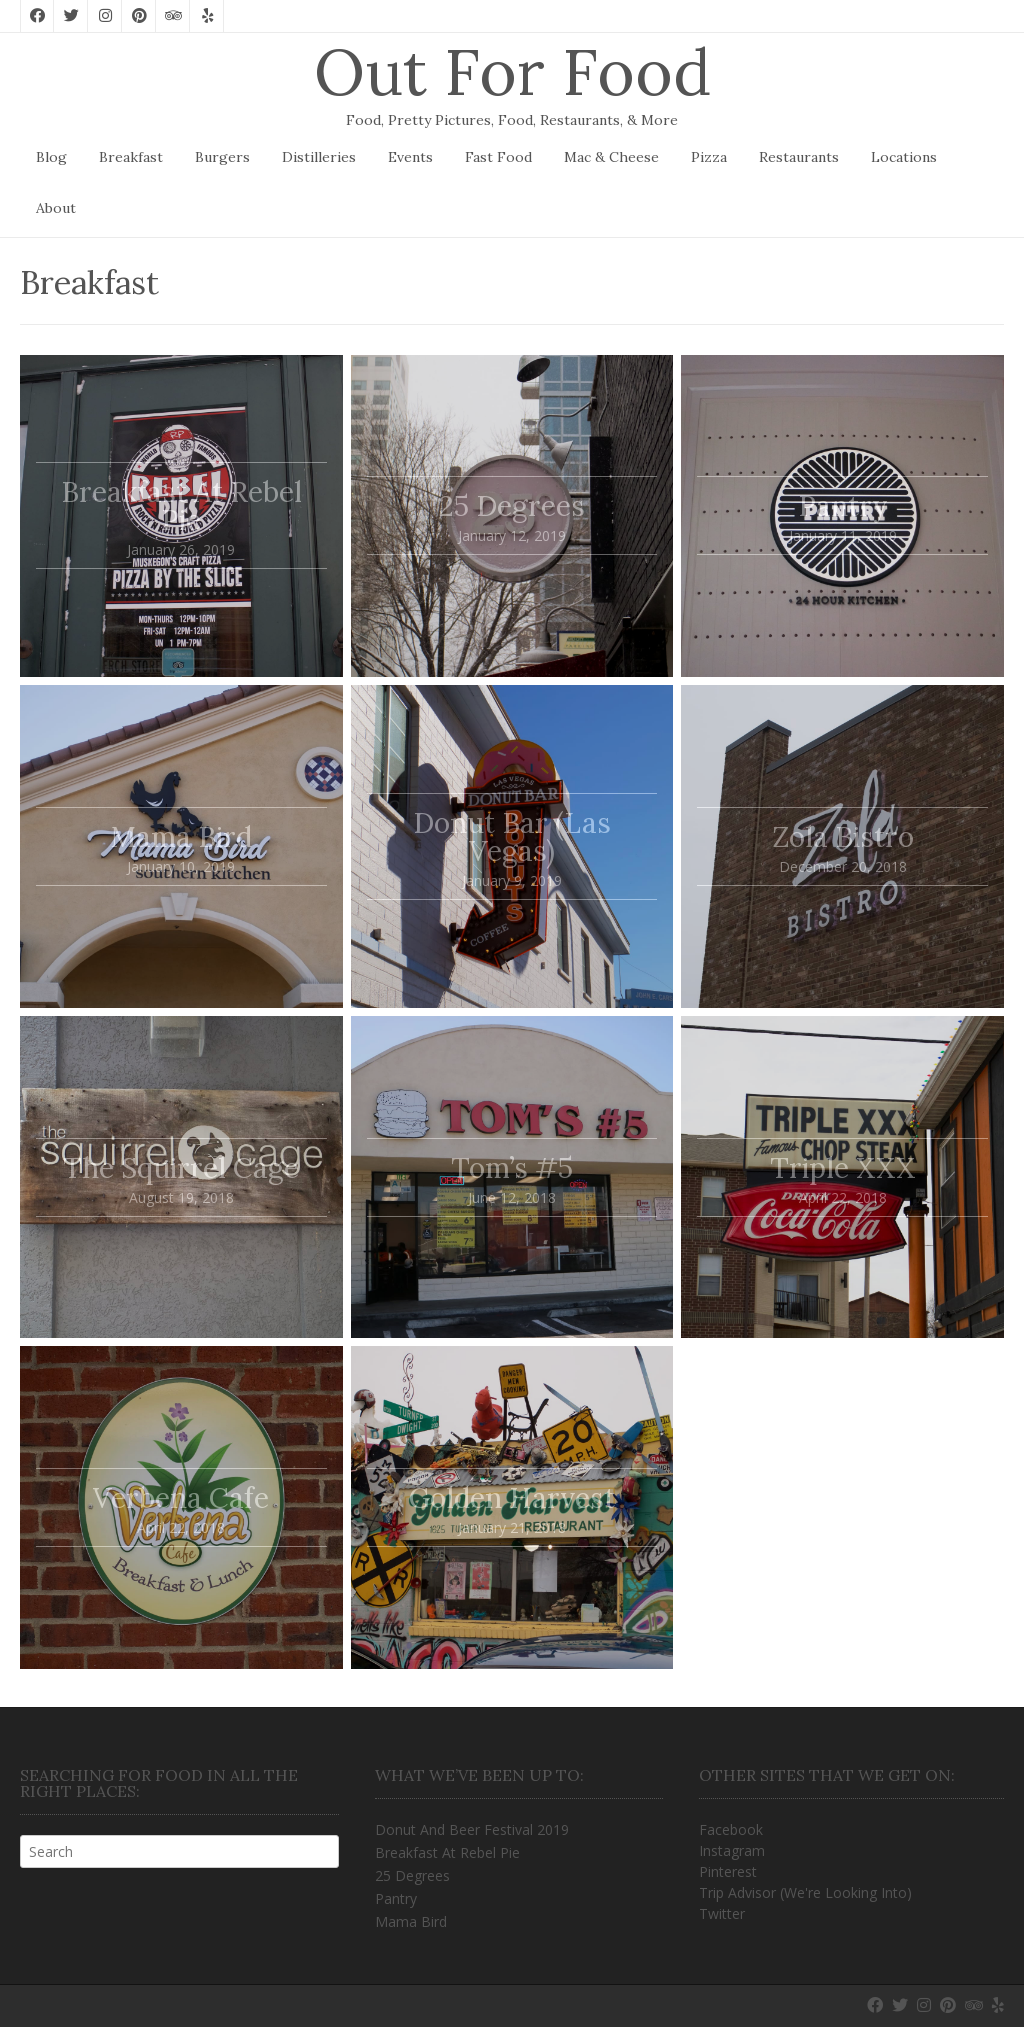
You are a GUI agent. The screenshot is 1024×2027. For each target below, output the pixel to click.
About (56, 208)
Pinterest (728, 1871)
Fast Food (498, 157)
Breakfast (131, 157)
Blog (51, 157)
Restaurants (799, 157)
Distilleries (319, 157)
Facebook (731, 1829)
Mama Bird (411, 1921)
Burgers (222, 157)
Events (410, 157)
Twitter (722, 1913)
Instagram (732, 1850)
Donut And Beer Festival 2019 (472, 1829)
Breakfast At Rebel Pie (447, 1852)
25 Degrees (412, 1875)
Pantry (396, 1898)
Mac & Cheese (611, 157)
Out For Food (512, 72)
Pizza (709, 157)
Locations (904, 157)
